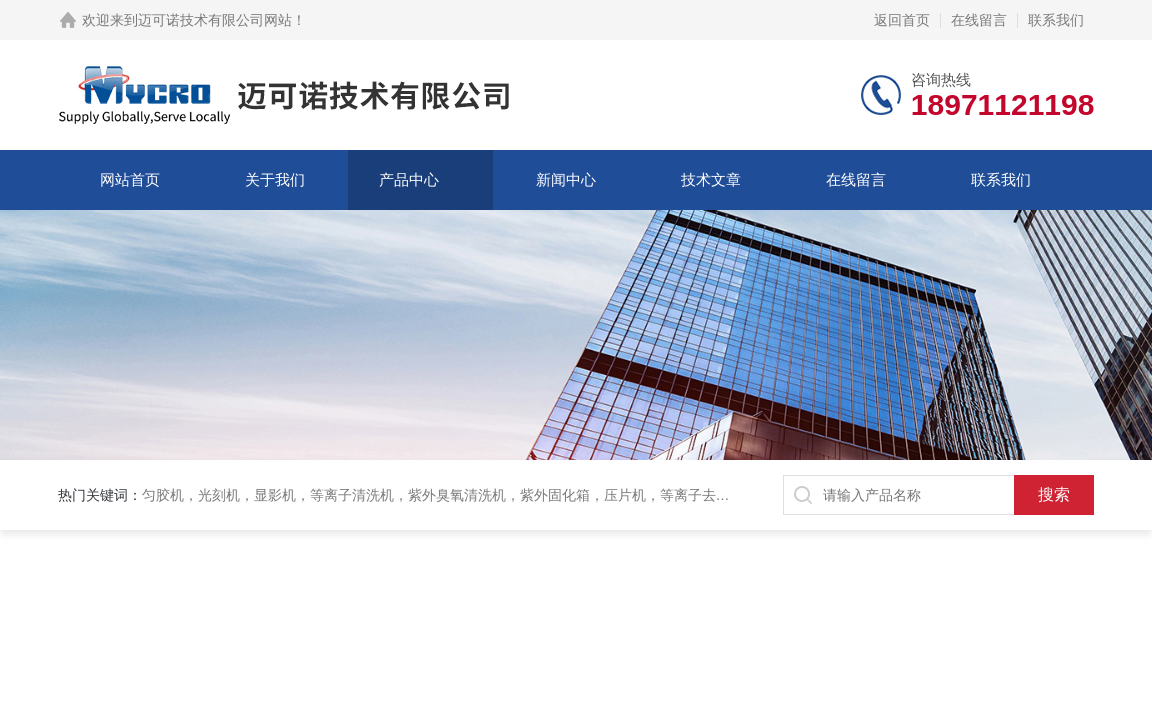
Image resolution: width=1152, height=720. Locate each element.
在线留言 (979, 20)
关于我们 (275, 179)
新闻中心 (566, 179)
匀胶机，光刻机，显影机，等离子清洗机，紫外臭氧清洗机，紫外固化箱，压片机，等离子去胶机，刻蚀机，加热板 (499, 495)
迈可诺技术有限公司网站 (215, 20)
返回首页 (902, 20)
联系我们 (1056, 20)
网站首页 (130, 179)
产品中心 (409, 179)
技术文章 (711, 179)
